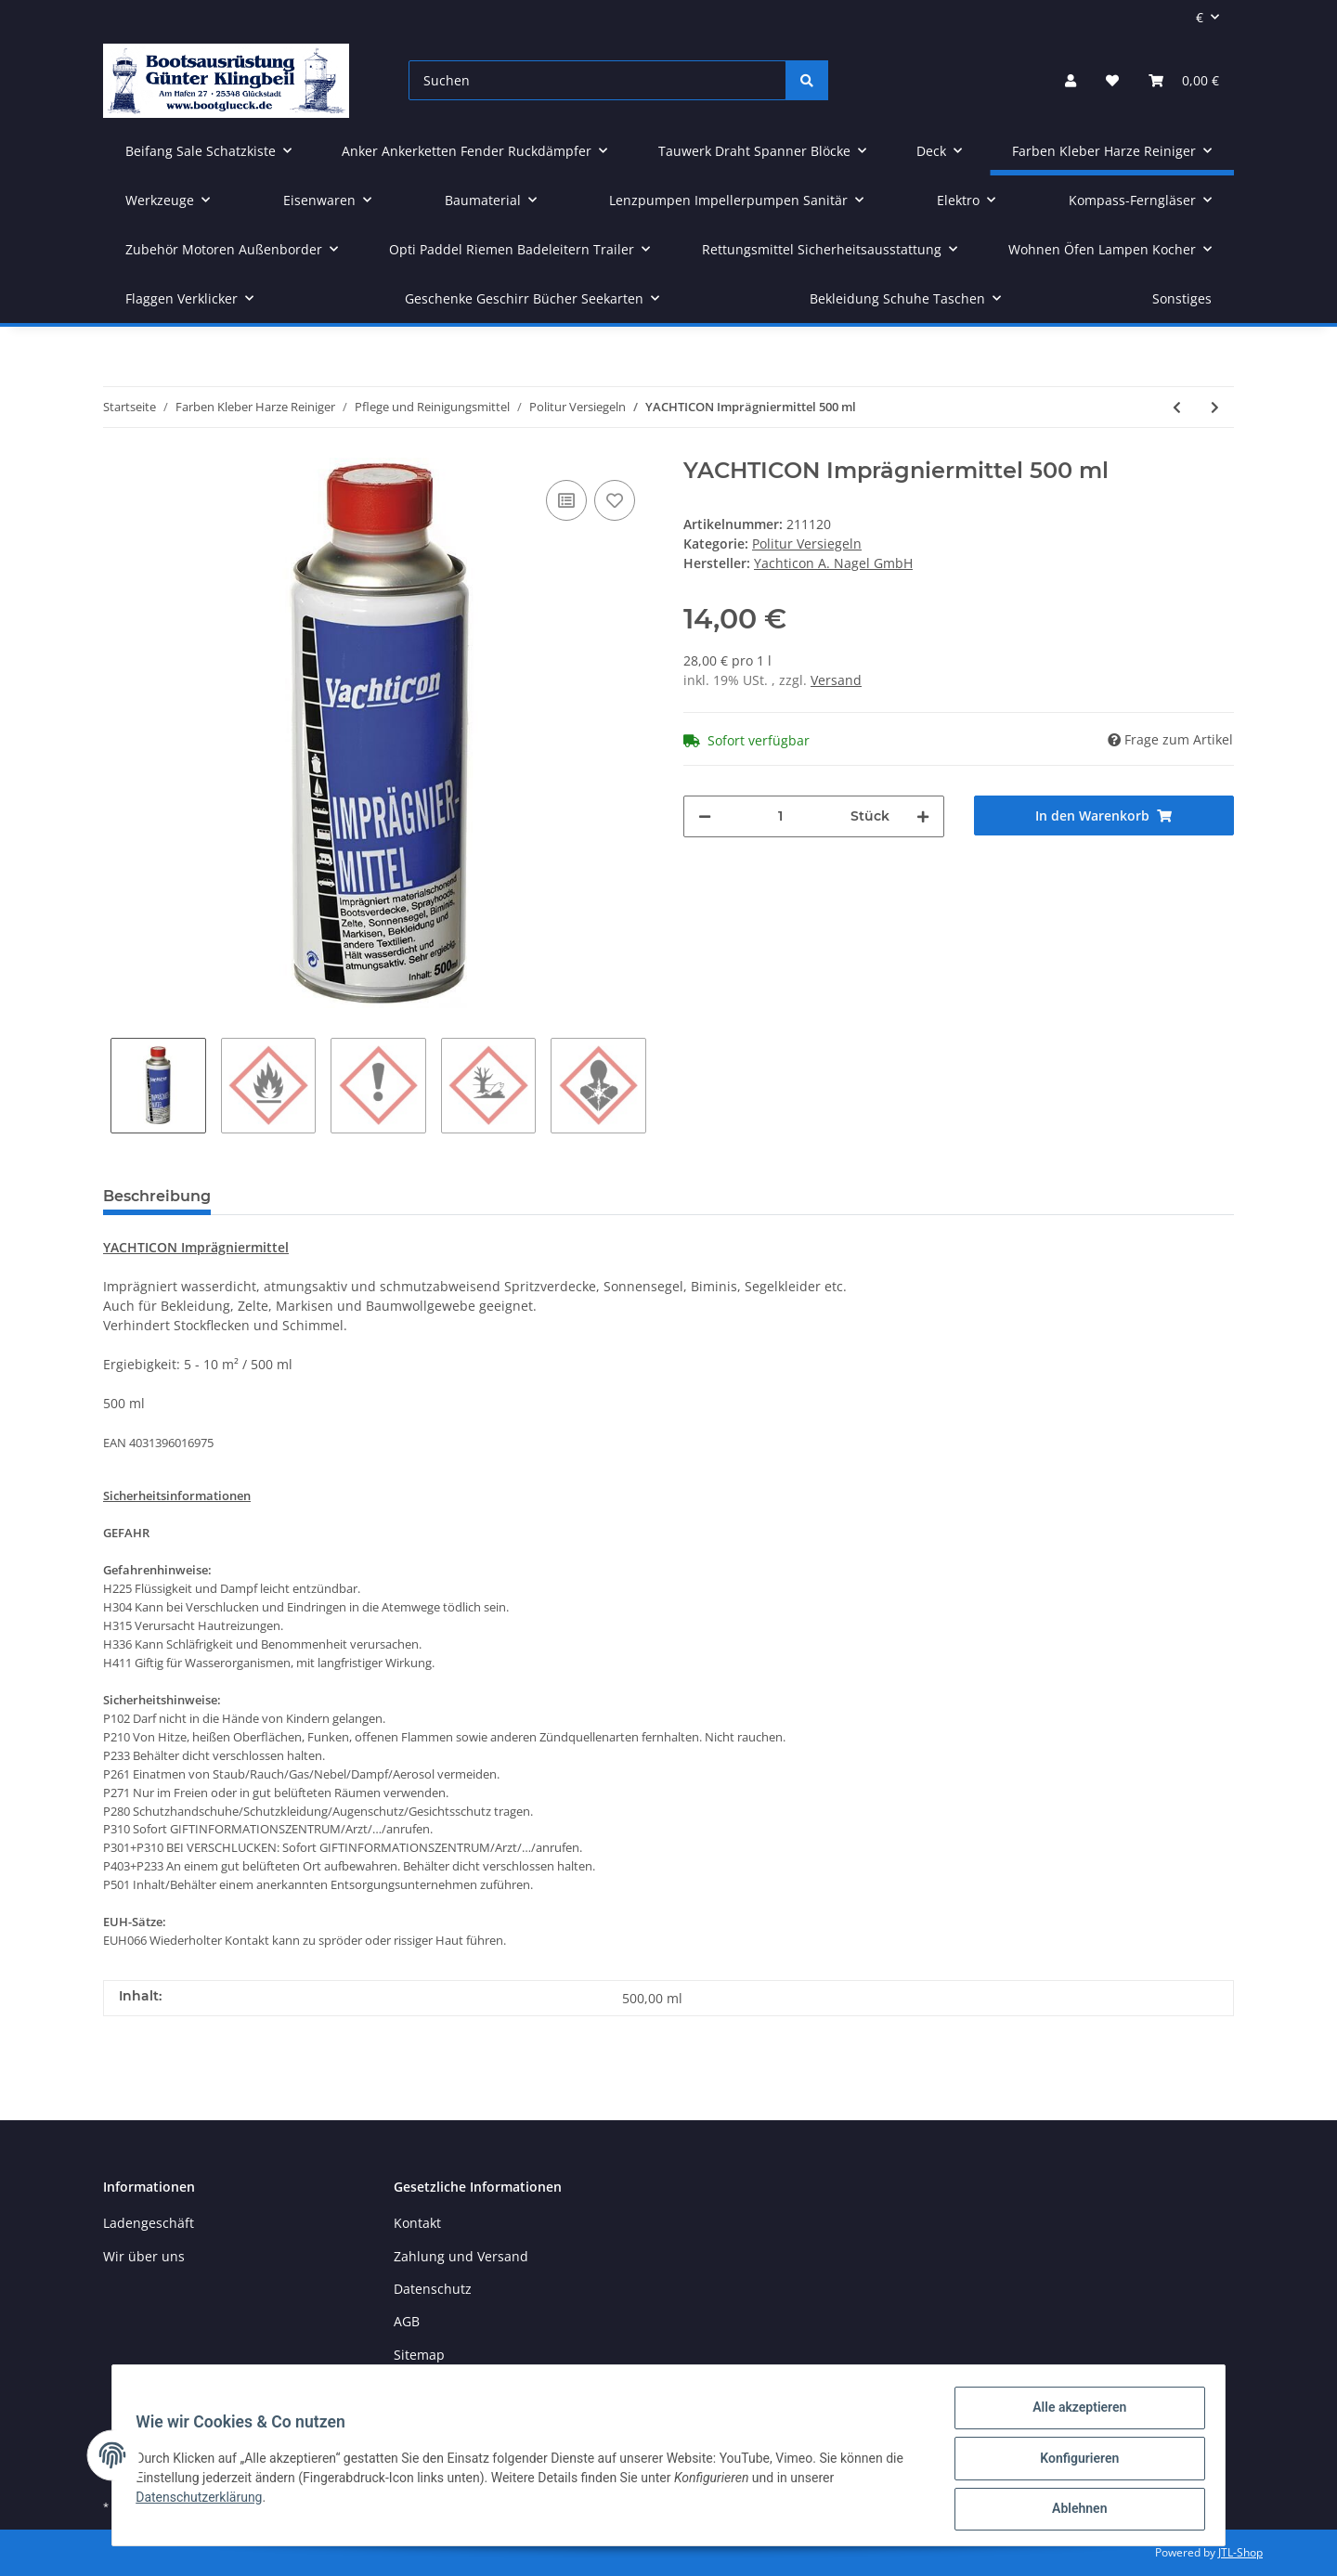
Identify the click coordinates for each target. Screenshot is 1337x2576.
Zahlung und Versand (461, 2256)
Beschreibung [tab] (157, 1196)
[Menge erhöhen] (922, 816)
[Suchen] (597, 80)
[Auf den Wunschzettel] (614, 500)
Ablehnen (1072, 2510)
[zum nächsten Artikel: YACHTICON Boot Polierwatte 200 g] (1215, 407)
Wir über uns (144, 2256)
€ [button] (1199, 17)
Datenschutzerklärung (205, 2500)
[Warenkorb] (1184, 80)
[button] (1070, 80)
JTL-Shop (1240, 2552)
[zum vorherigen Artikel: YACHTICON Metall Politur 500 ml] (1177, 407)
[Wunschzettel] (1112, 80)
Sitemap (419, 2354)
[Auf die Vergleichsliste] (566, 500)
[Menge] (780, 816)
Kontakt (417, 2223)
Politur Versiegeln (807, 543)
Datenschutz (433, 2289)
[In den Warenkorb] (1104, 815)
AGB (407, 2321)
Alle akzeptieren (1073, 2413)
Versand (836, 680)
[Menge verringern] (704, 816)
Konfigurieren (1072, 2461)
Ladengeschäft (148, 2223)
